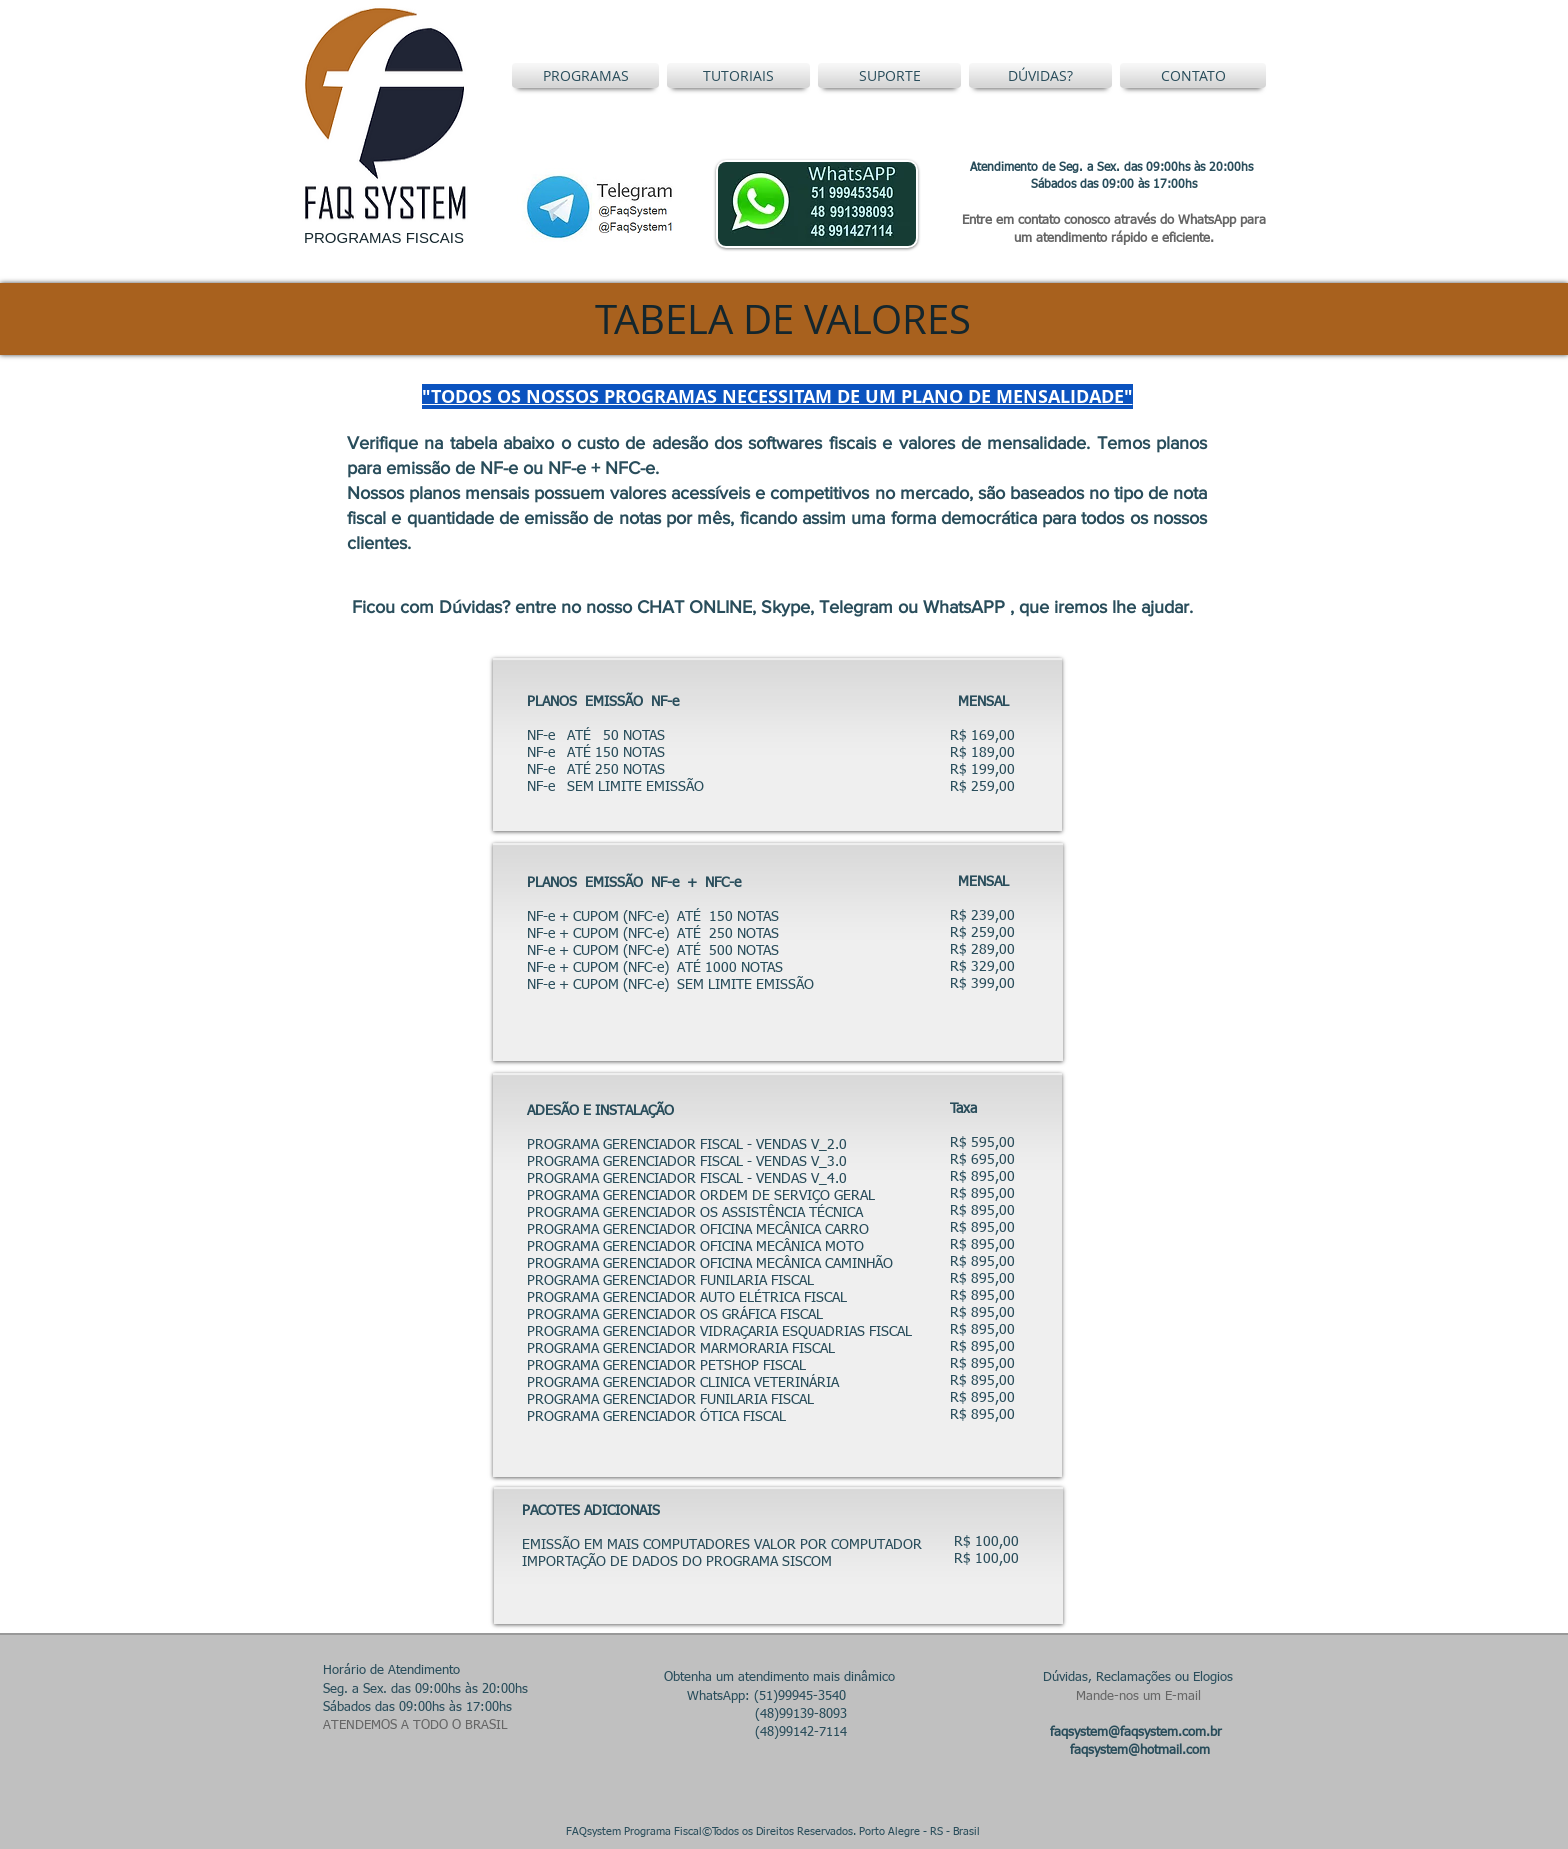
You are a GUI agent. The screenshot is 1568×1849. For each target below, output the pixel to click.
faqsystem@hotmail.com (1140, 1750)
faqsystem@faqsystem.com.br (1136, 1732)
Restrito (1011, 1831)
